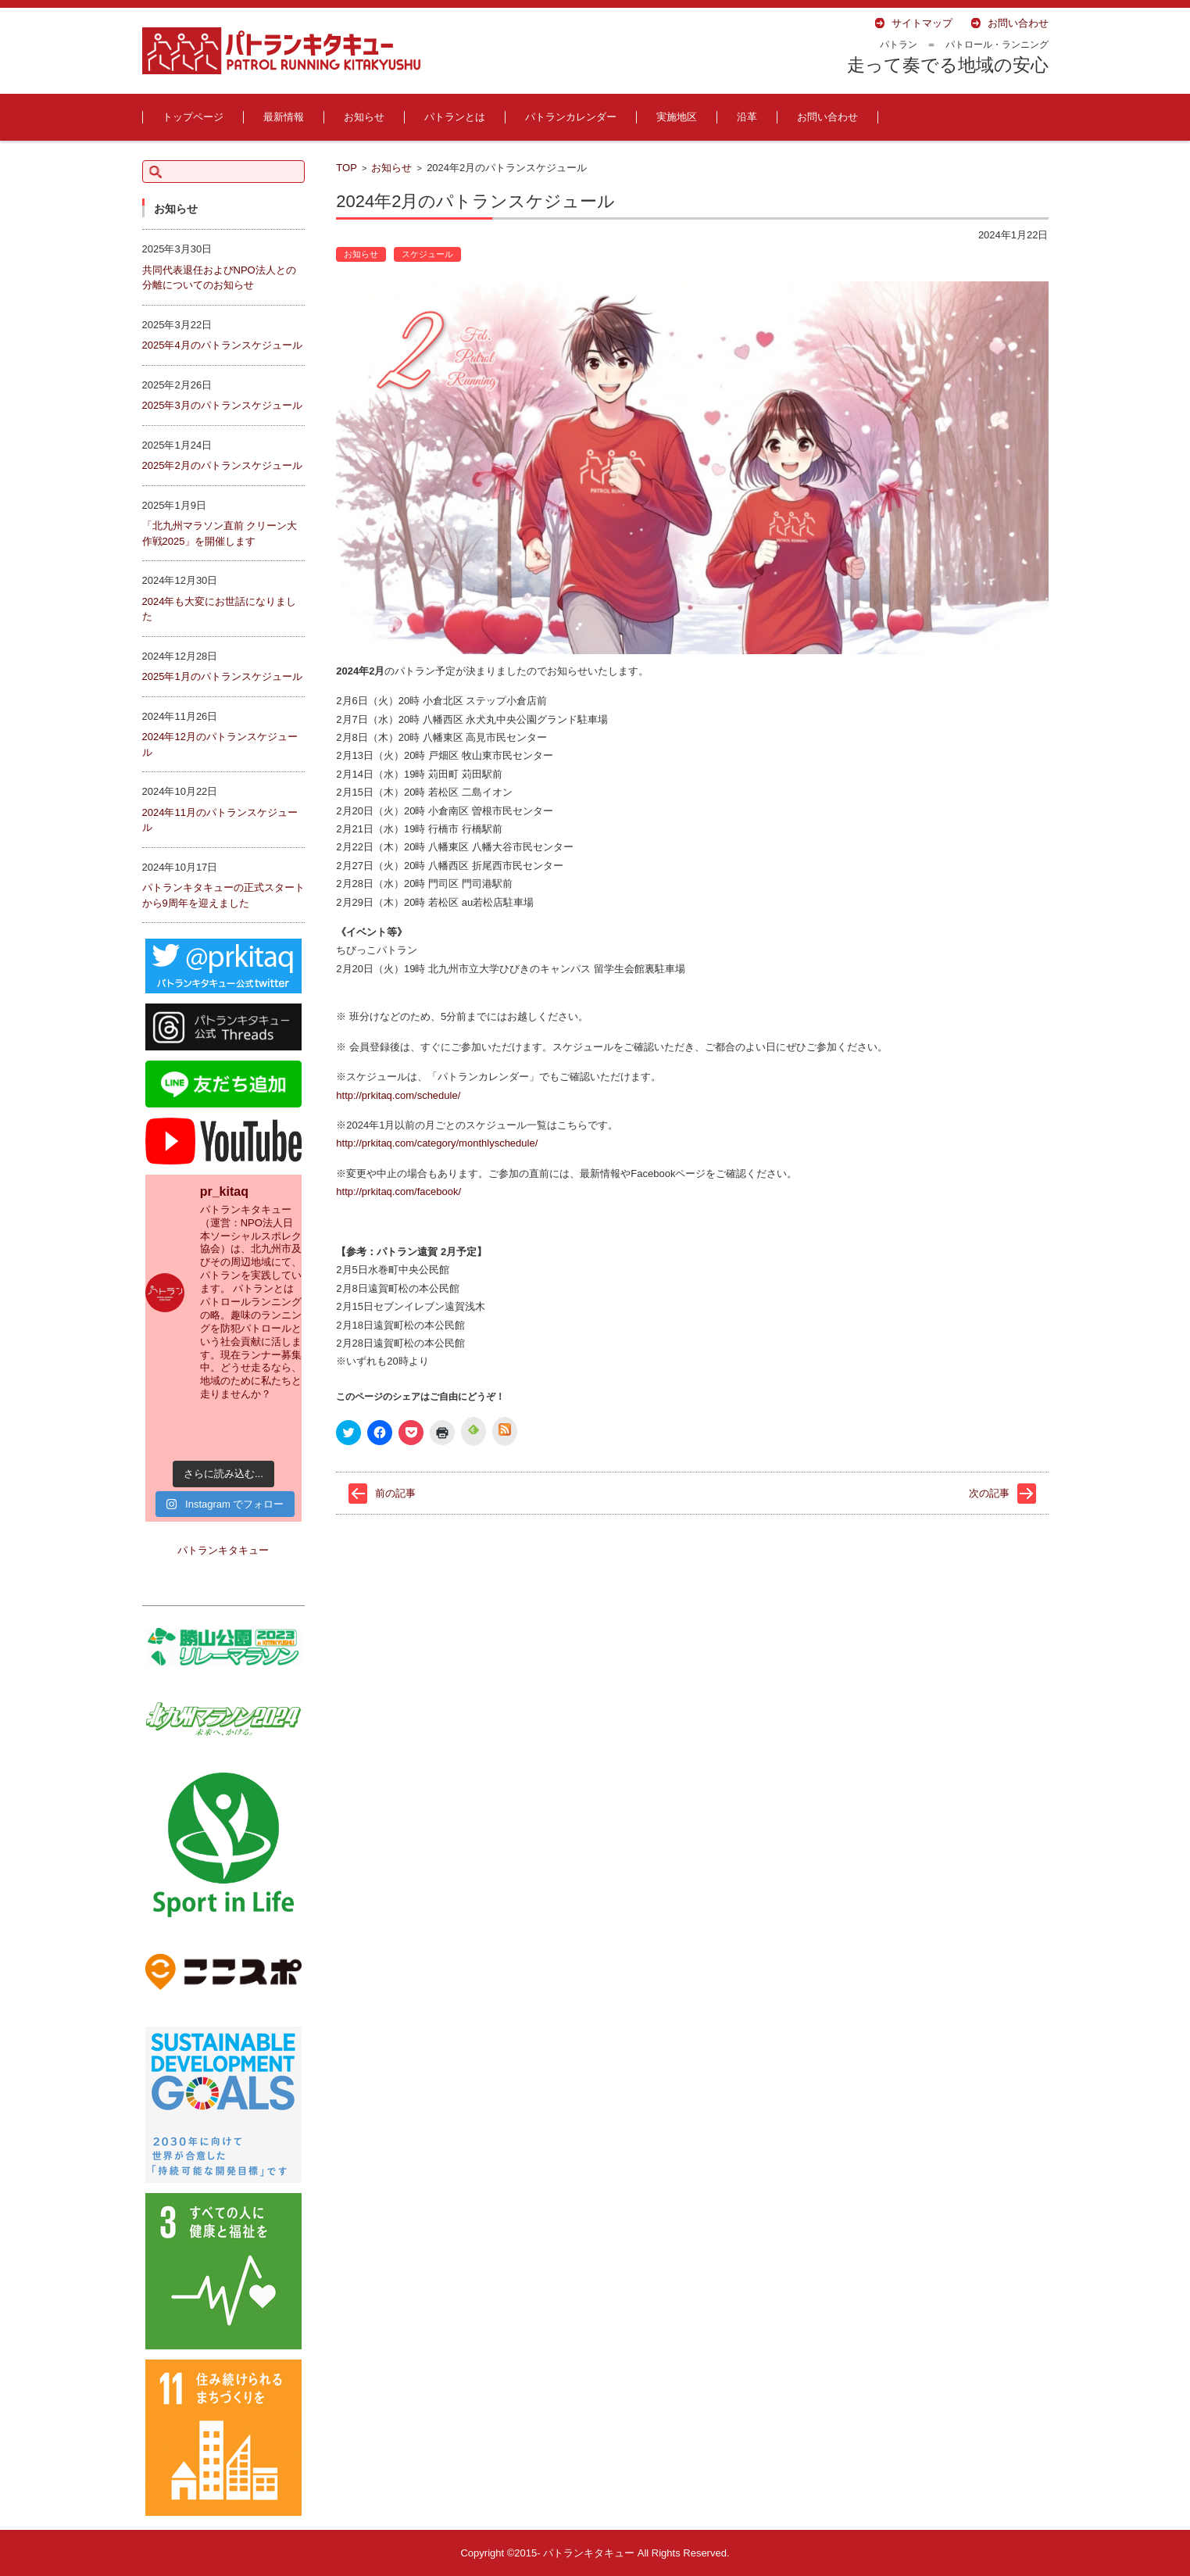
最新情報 (283, 117)
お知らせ (364, 117)
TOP (346, 168)
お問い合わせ (827, 117)
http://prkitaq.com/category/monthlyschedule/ (437, 1143)
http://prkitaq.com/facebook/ (398, 1191)
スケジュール (427, 254)
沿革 (747, 117)
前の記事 (395, 1493)
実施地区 (676, 117)
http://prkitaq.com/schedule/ (398, 1095)
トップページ (193, 117)
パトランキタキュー (223, 1550)
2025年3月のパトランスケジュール (222, 405)
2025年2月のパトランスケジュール (222, 465)
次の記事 (989, 1493)
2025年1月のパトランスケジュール (222, 676)
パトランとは (454, 117)
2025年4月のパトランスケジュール (222, 345)
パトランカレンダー (570, 117)
